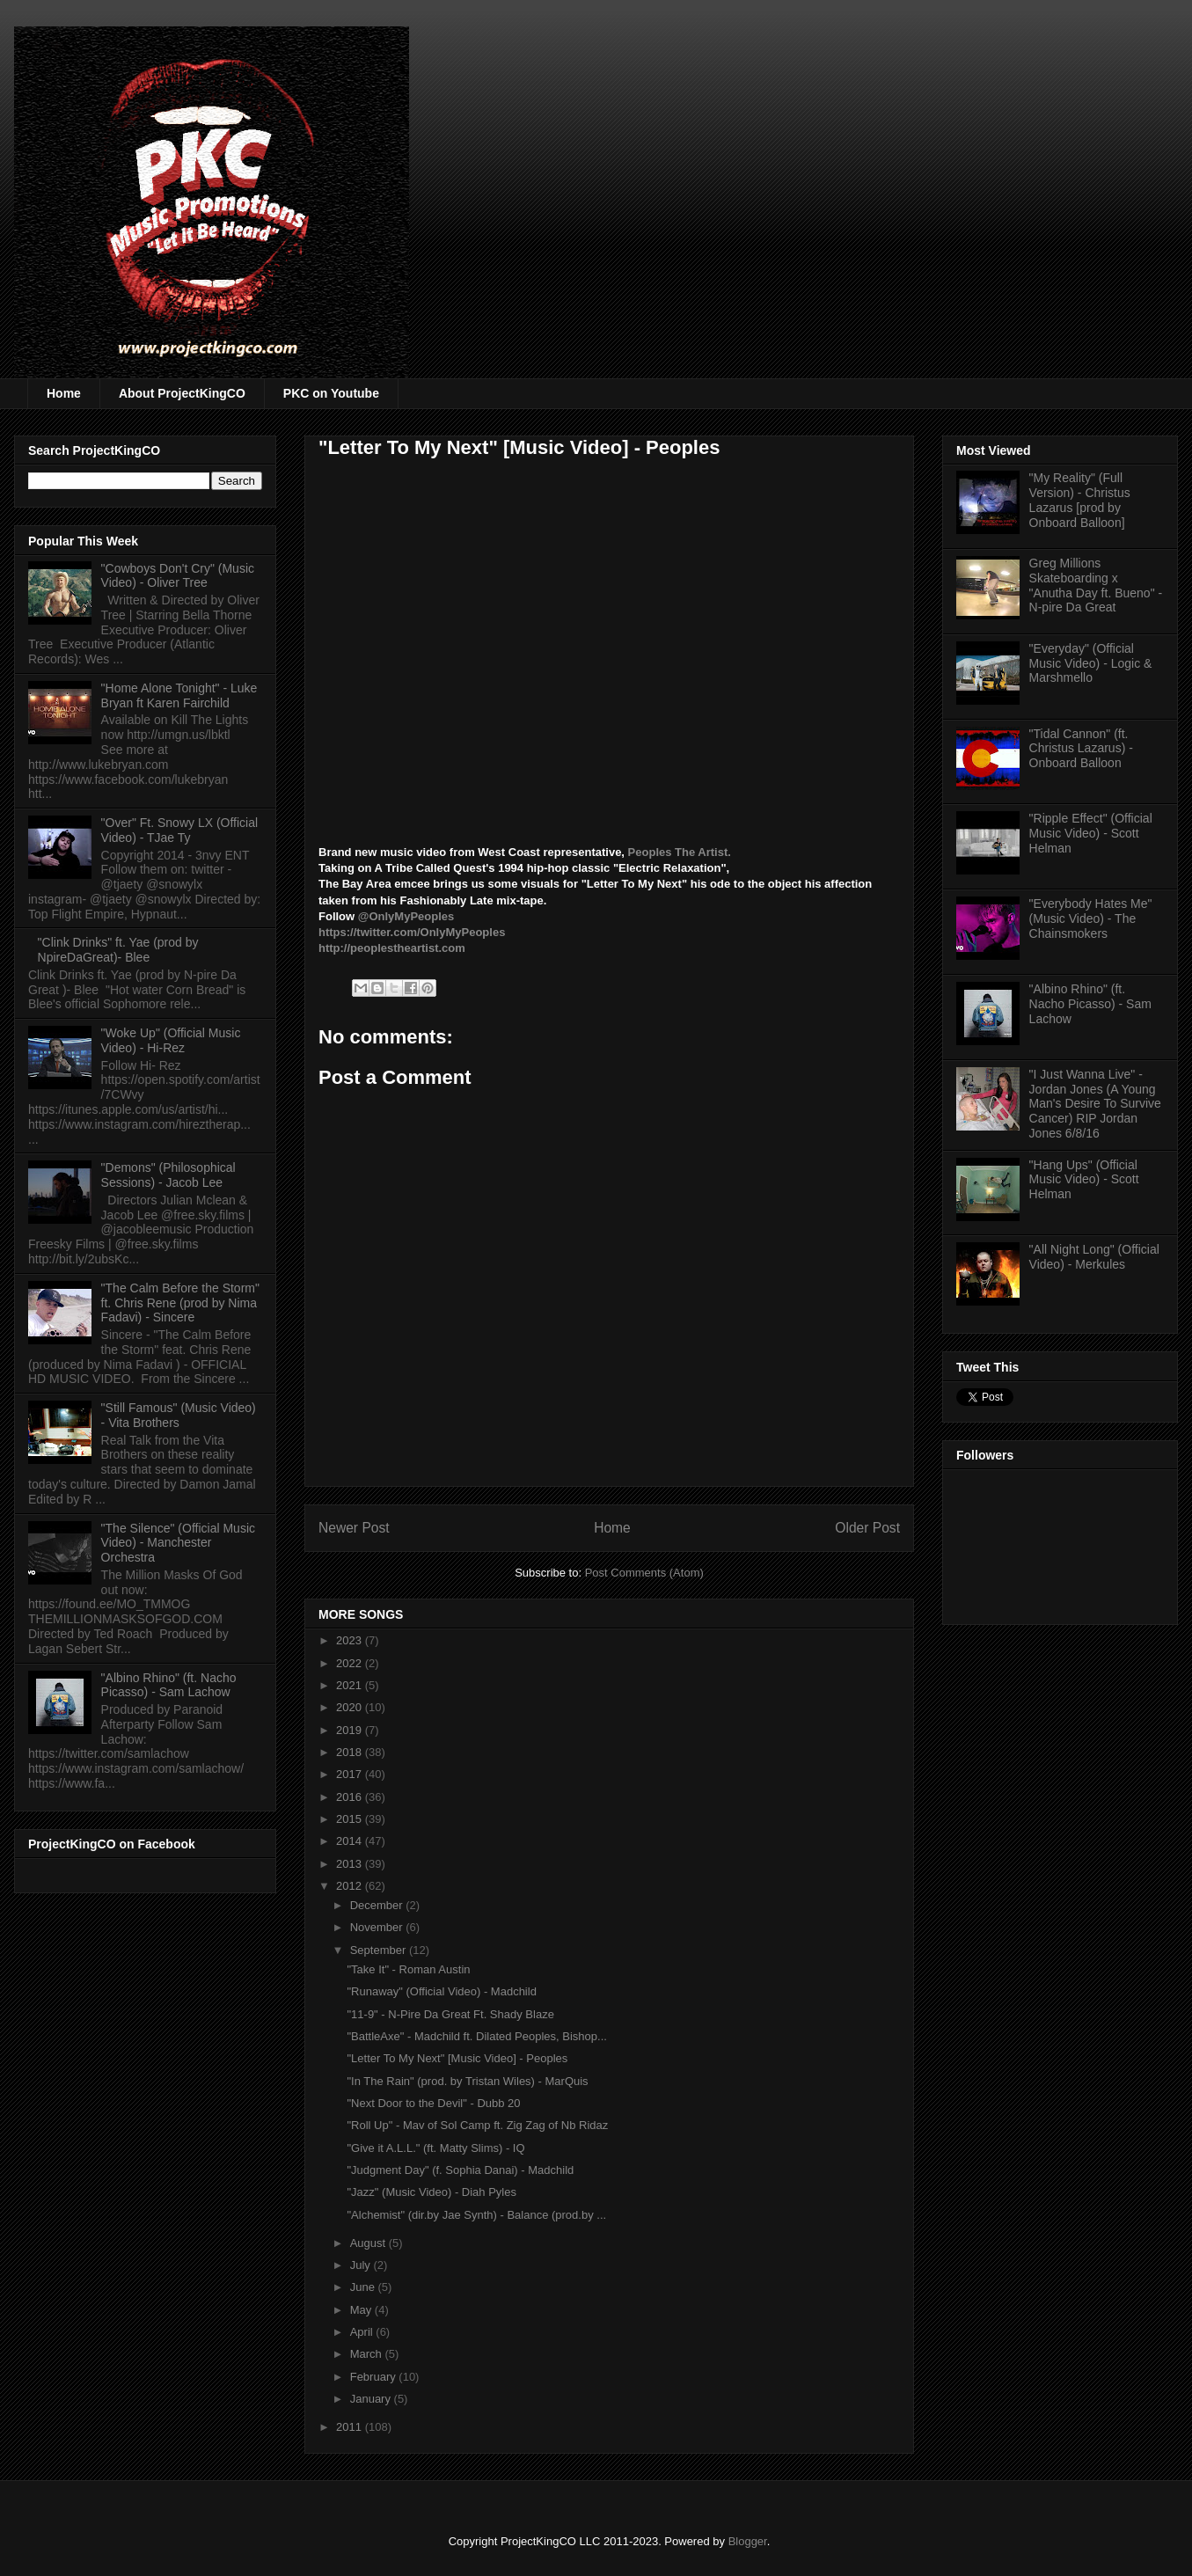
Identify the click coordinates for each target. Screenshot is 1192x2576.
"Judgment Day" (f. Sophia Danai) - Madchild (460, 2170)
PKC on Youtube (331, 393)
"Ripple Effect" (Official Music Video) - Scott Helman (1090, 833)
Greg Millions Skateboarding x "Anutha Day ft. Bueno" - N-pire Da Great (1096, 585)
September (379, 1950)
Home (64, 393)
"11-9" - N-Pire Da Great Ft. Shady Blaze (450, 2014)
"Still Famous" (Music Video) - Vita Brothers (178, 1415)
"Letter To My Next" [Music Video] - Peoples (457, 2058)
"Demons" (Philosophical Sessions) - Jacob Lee (168, 1174)
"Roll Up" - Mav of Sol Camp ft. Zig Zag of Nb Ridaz (477, 2125)
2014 (350, 1841)
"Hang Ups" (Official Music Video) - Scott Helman (1084, 1180)
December (378, 1905)
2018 (350, 1752)
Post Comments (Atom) (644, 1572)
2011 (350, 2426)
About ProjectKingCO (182, 393)
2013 (350, 1863)
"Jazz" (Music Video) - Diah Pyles (431, 2192)
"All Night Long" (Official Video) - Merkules (1094, 1256)
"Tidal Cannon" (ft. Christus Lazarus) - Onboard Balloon (1081, 749)
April (363, 2331)
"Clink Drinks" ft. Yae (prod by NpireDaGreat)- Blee (118, 949)
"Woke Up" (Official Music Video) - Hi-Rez (171, 1040)
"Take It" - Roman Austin (408, 1969)
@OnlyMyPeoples (406, 916)
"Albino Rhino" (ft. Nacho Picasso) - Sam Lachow (169, 1685)
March (367, 2353)
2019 (350, 1730)
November (378, 1927)
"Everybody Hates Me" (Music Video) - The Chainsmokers (1090, 918)
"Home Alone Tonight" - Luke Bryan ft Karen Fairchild (179, 695)
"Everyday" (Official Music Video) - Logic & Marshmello (1090, 663)
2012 (350, 1885)
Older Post (867, 1527)
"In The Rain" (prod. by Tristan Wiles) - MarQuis (467, 2081)
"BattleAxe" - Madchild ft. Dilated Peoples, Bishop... (476, 2036)
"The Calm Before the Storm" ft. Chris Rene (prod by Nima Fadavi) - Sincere (180, 1303)
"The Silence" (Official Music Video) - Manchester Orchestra (178, 1543)
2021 (350, 1685)
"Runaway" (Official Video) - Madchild (441, 1991)
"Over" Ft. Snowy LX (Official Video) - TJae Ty (180, 830)
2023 (350, 1640)
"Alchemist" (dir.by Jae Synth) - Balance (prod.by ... (476, 2214)
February (374, 2376)
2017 (350, 1774)
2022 (350, 1663)
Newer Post (354, 1527)
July (362, 2265)
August (369, 2243)
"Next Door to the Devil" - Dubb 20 (433, 2103)
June (364, 2287)
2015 (350, 1819)
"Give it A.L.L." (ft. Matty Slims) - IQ (435, 2148)
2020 (350, 1707)
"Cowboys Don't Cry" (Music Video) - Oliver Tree (177, 575)
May (362, 2309)
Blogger (747, 2541)
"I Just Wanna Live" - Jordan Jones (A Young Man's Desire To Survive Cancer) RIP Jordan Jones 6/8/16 (1095, 1103)
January (372, 2398)
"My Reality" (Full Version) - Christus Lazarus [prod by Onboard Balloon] (1079, 500)
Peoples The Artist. (678, 852)
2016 (350, 1797)
